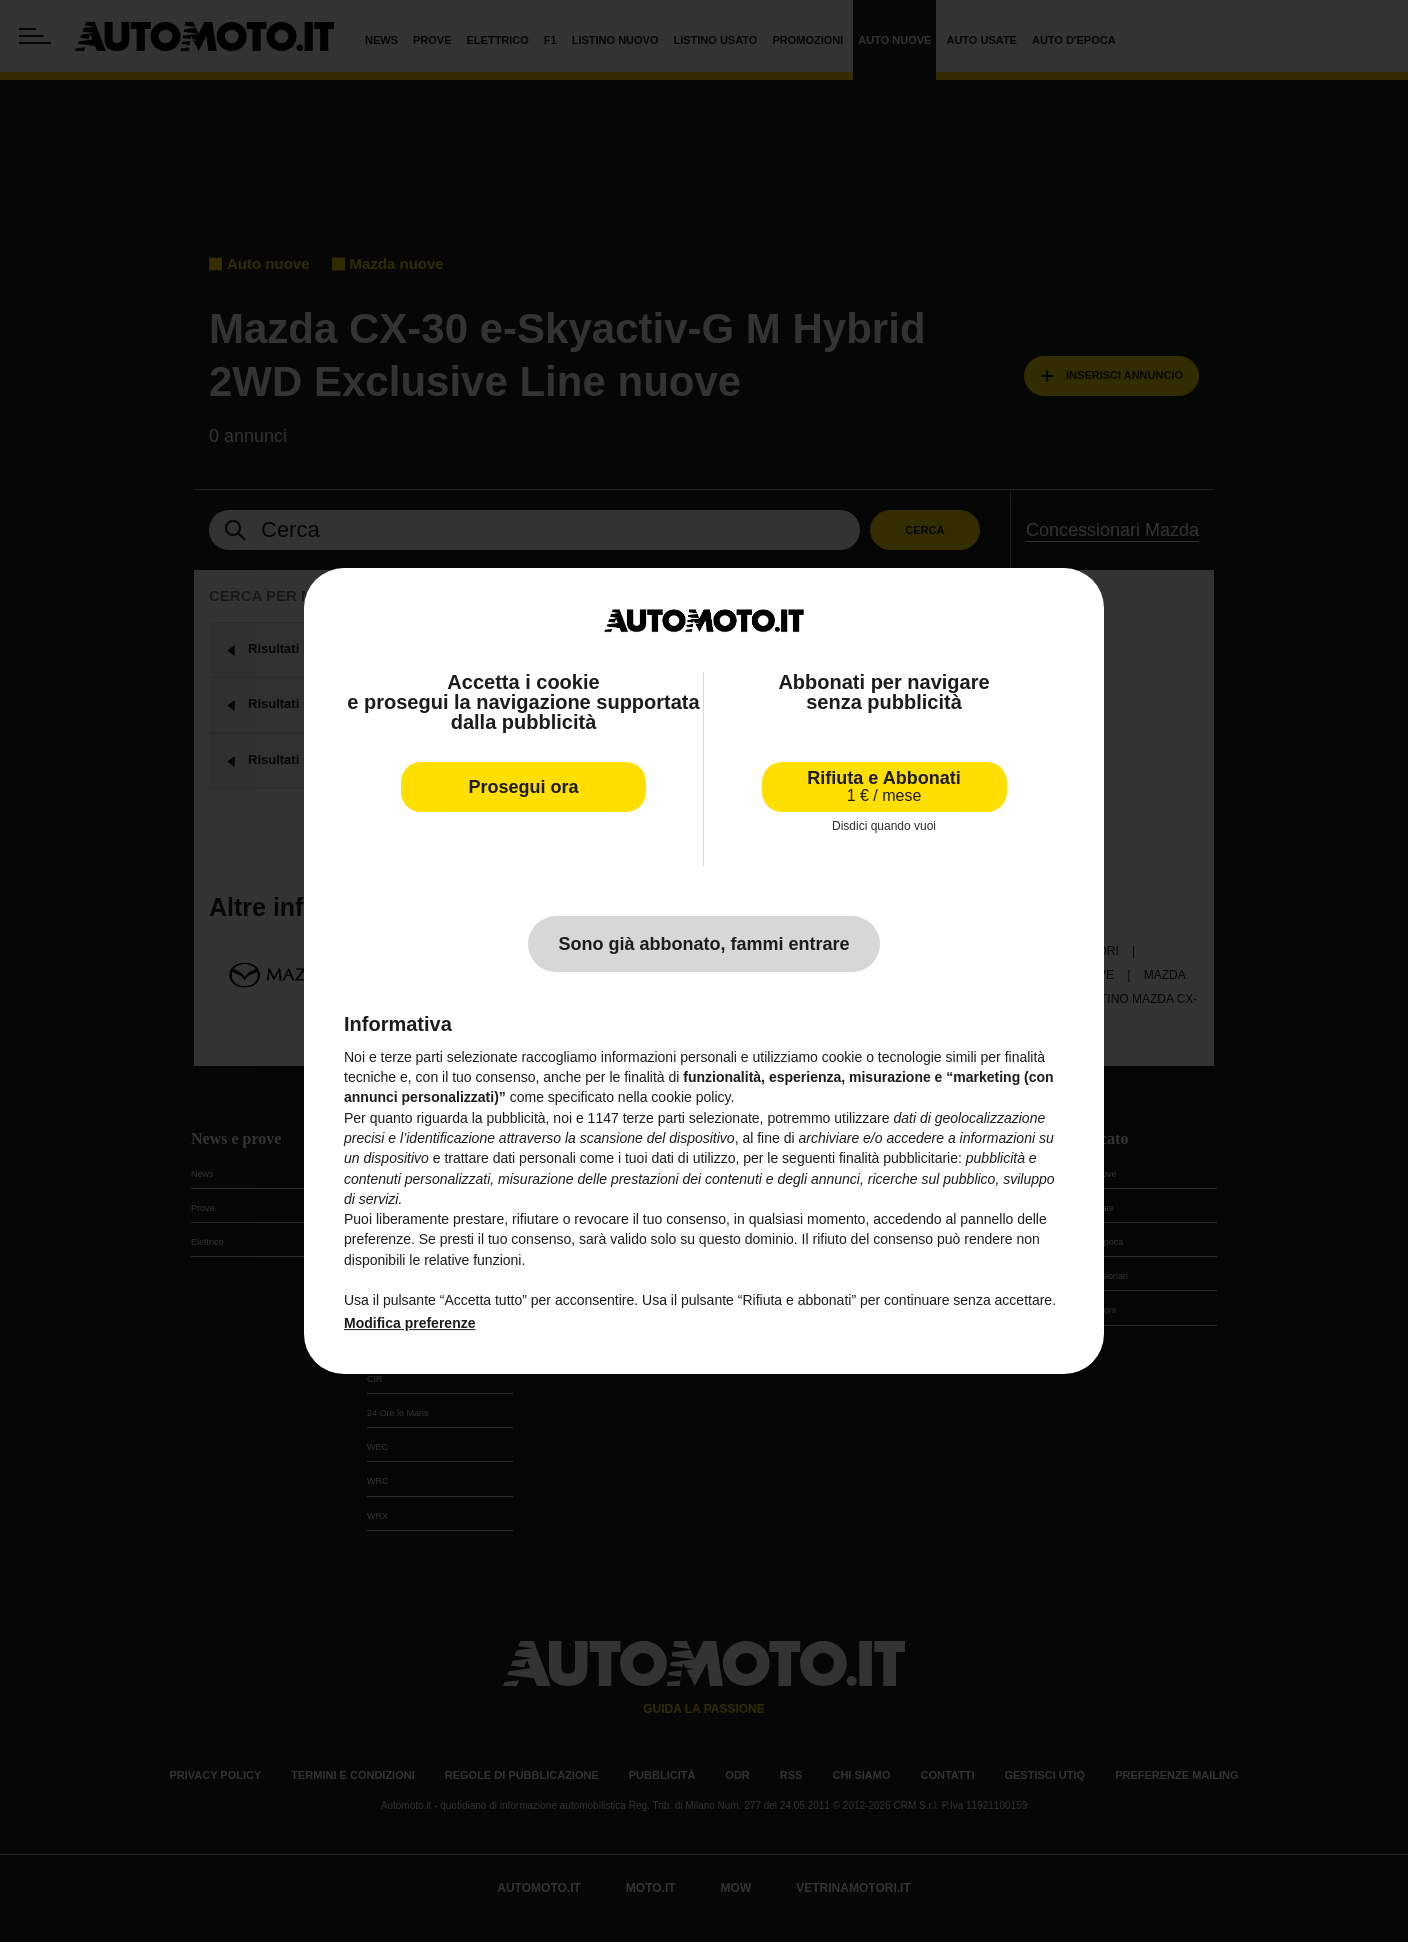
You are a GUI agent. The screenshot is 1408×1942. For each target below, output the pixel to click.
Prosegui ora (523, 787)
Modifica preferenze (409, 1323)
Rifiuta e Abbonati (883, 786)
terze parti (654, 1118)
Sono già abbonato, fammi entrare (703, 944)
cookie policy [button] (690, 1097)
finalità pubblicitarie (898, 1158)
